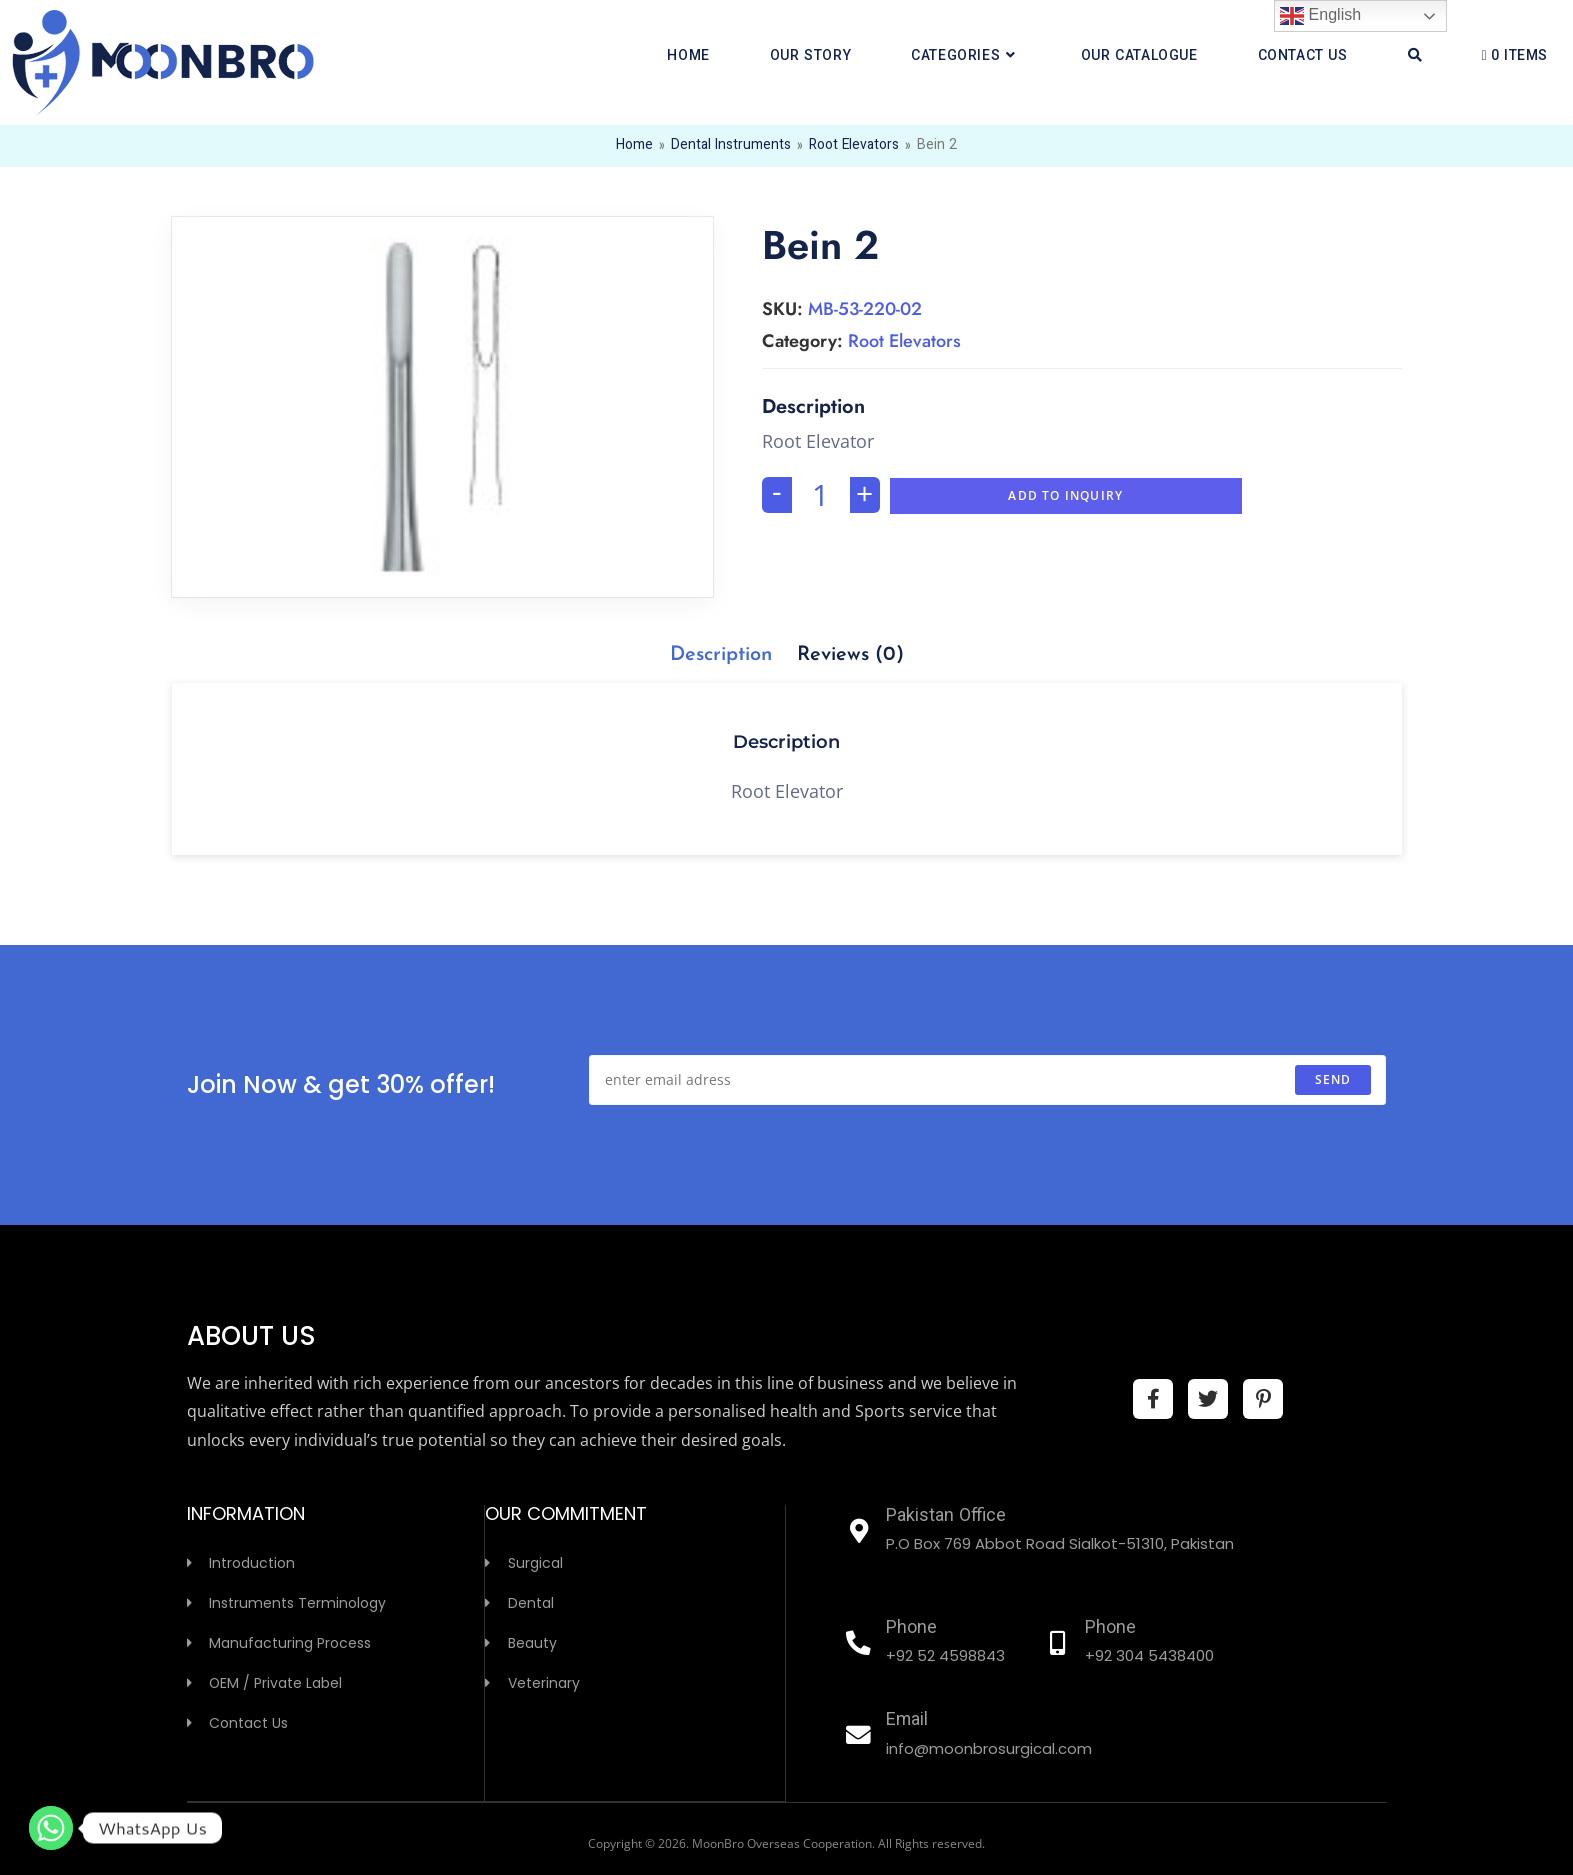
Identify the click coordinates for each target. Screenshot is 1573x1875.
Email (907, 1721)
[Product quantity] (821, 495)
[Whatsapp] (51, 1828)
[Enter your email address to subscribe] (987, 1080)
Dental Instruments (730, 146)
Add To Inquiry (1065, 495)
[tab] (721, 655)
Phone (911, 1629)
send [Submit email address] (1333, 1079)
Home (633, 146)
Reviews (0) (850, 655)
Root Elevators (854, 146)
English (1320, 16)
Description (721, 655)
